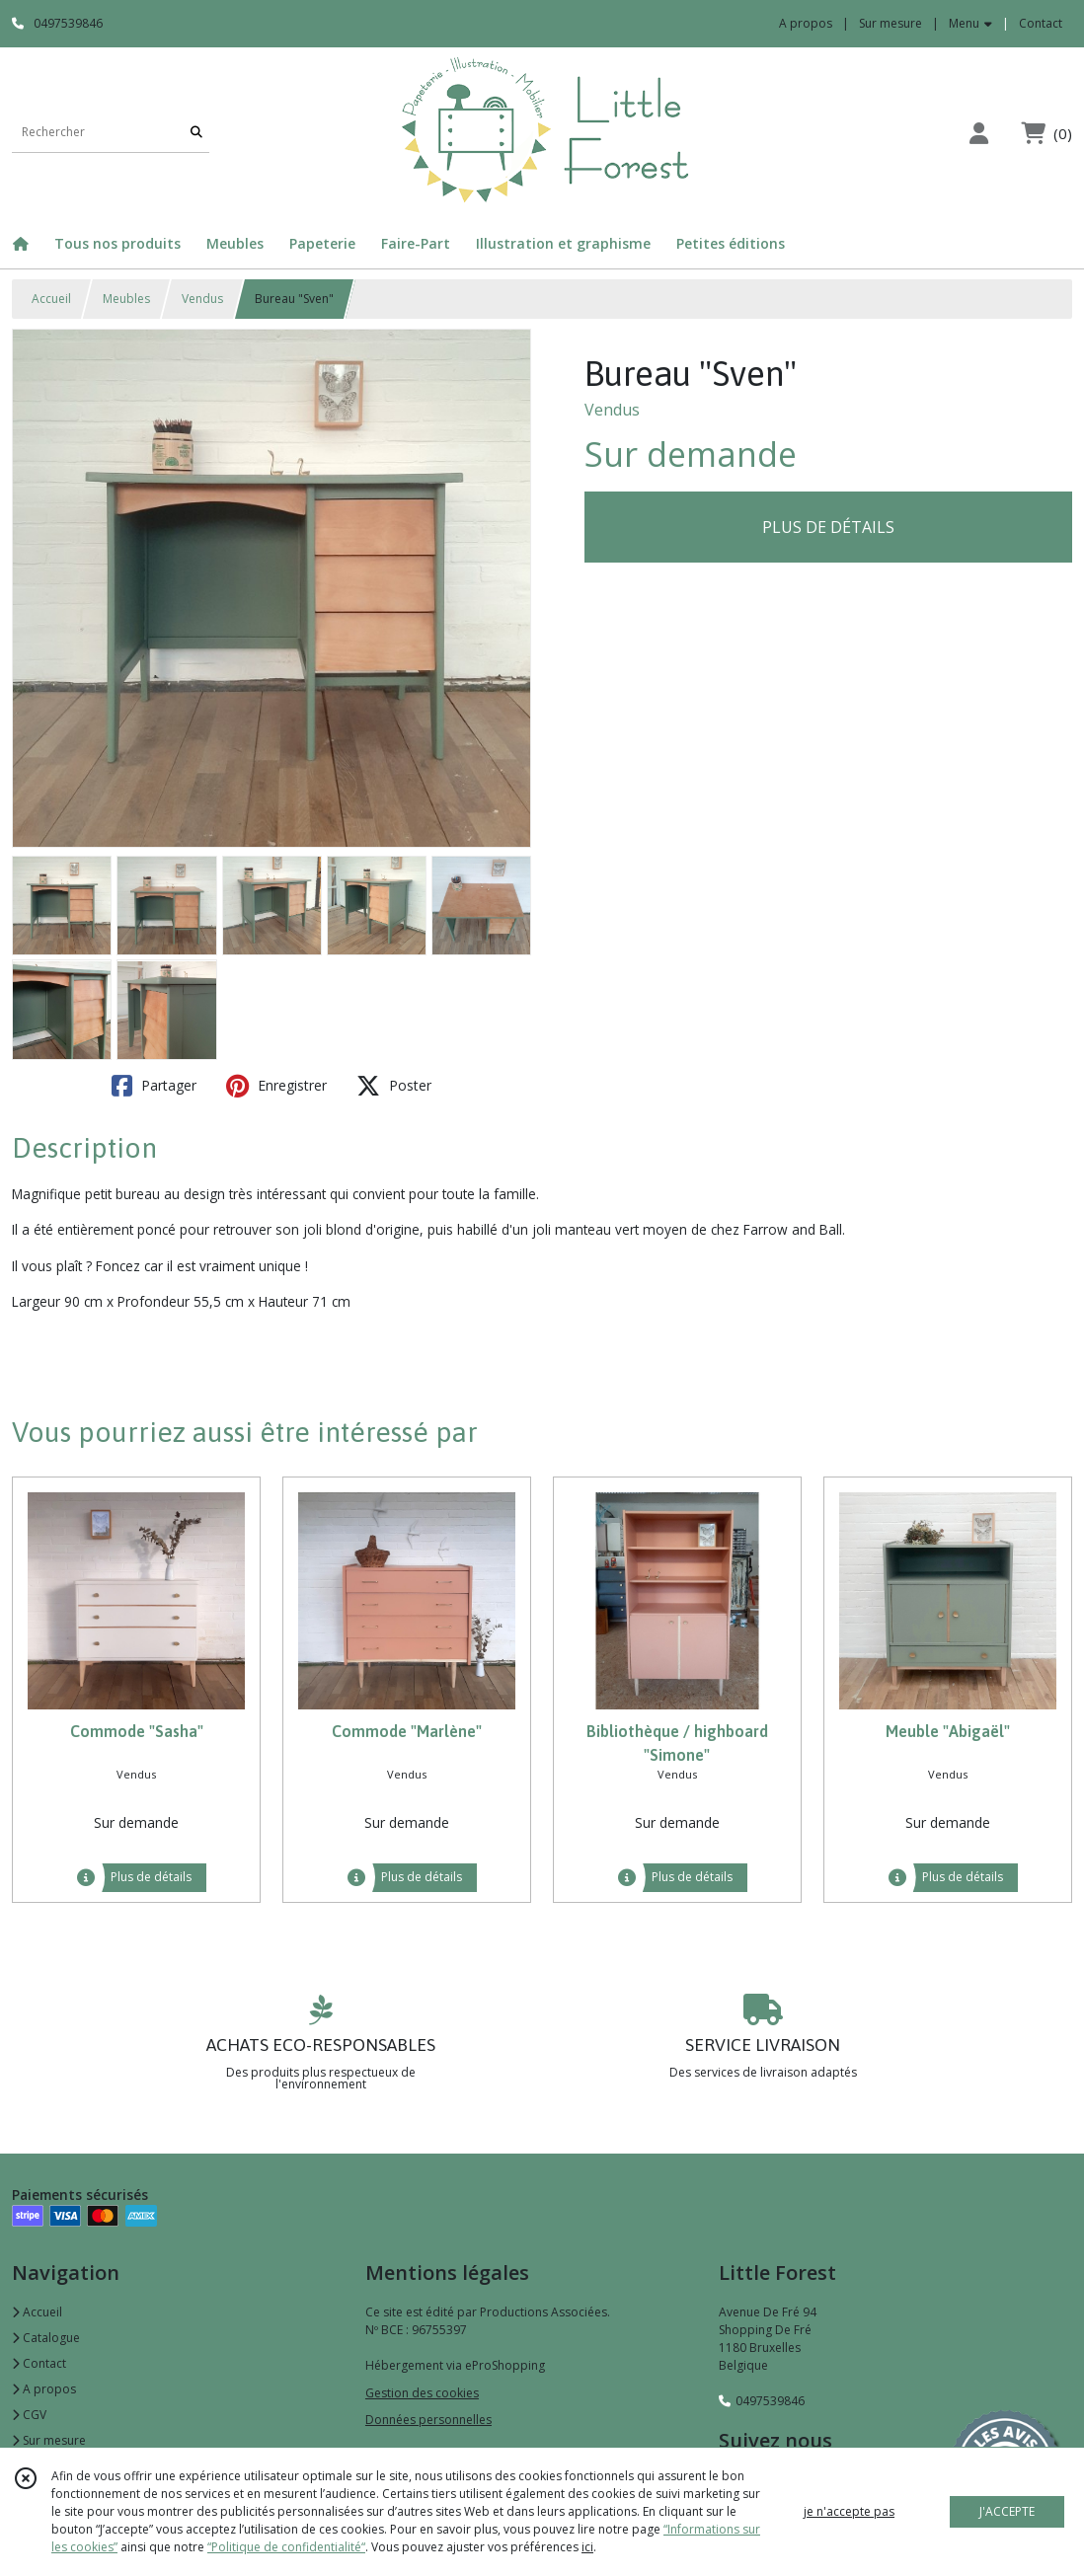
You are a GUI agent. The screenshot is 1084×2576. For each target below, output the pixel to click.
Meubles (126, 298)
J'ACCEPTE (1007, 2511)
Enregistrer (276, 1086)
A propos (44, 2389)
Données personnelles (428, 2419)
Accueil (51, 298)
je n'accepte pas (849, 2511)
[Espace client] (978, 133)
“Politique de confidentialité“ (286, 2546)
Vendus (202, 298)
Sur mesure (49, 2440)
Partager (154, 1086)
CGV (29, 2414)
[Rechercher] (196, 133)
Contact (1040, 23)
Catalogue (46, 2337)
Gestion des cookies (422, 2393)
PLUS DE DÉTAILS (828, 527)
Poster (393, 1086)
